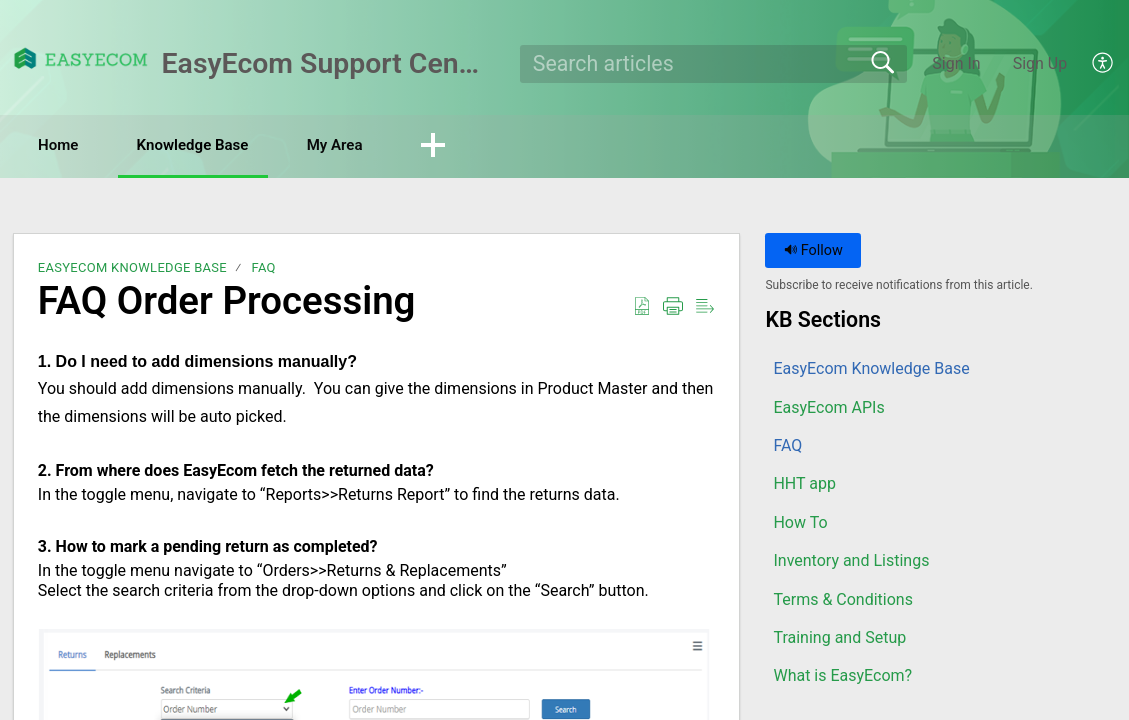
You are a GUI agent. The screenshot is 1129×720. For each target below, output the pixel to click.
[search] (713, 64)
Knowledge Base (220, 145)
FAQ (263, 269)
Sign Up (1040, 63)
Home (69, 145)
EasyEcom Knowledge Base (132, 269)
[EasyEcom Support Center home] (81, 58)
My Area (379, 145)
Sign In (956, 63)
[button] (1103, 64)
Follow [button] (813, 252)
